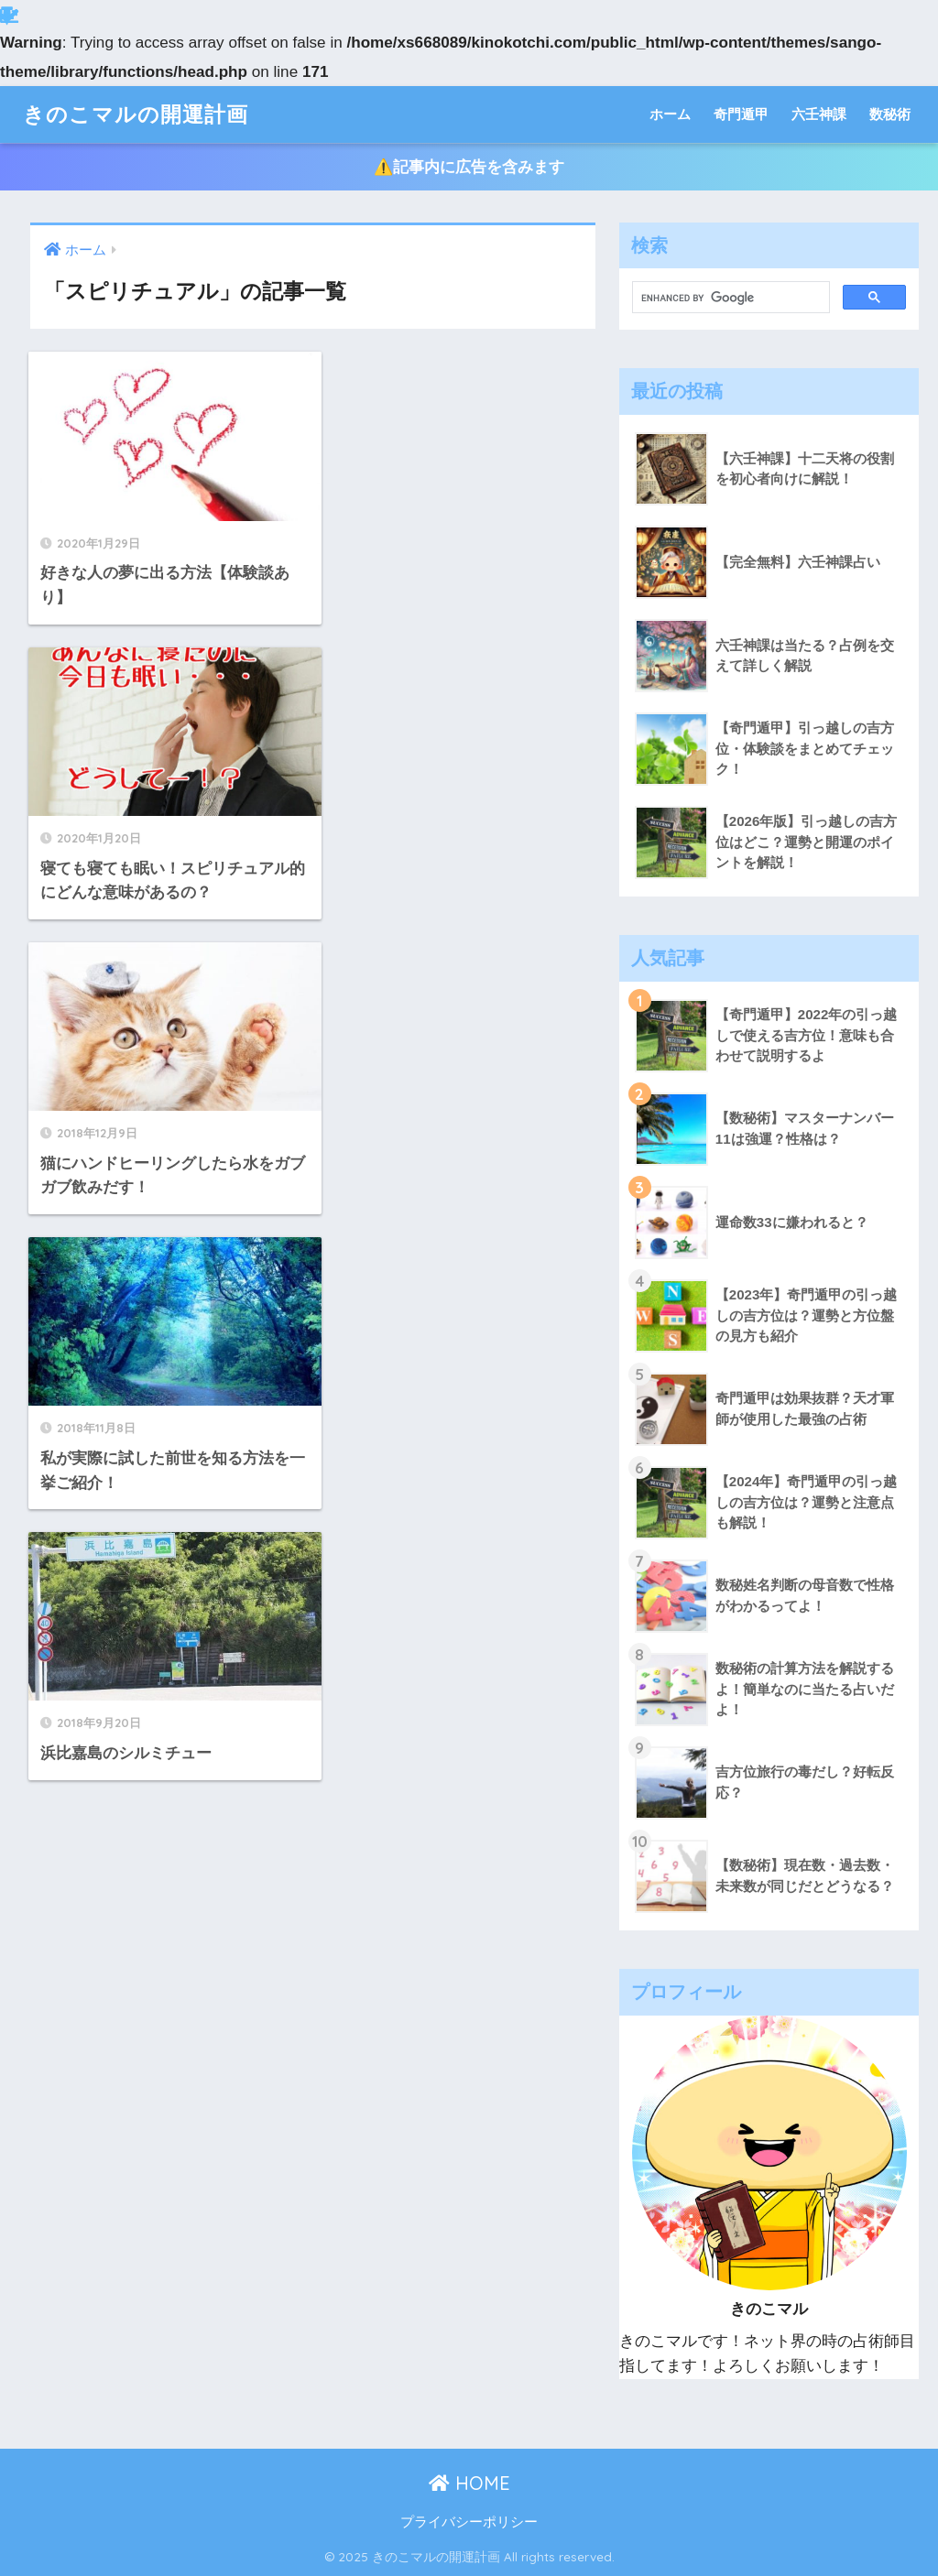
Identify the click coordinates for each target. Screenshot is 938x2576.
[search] (729, 298)
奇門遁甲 (741, 114)
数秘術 (890, 114)
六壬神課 (818, 114)
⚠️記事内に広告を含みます (469, 167)
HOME (469, 2483)
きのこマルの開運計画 (135, 114)
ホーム (670, 114)
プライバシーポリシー (469, 2522)
